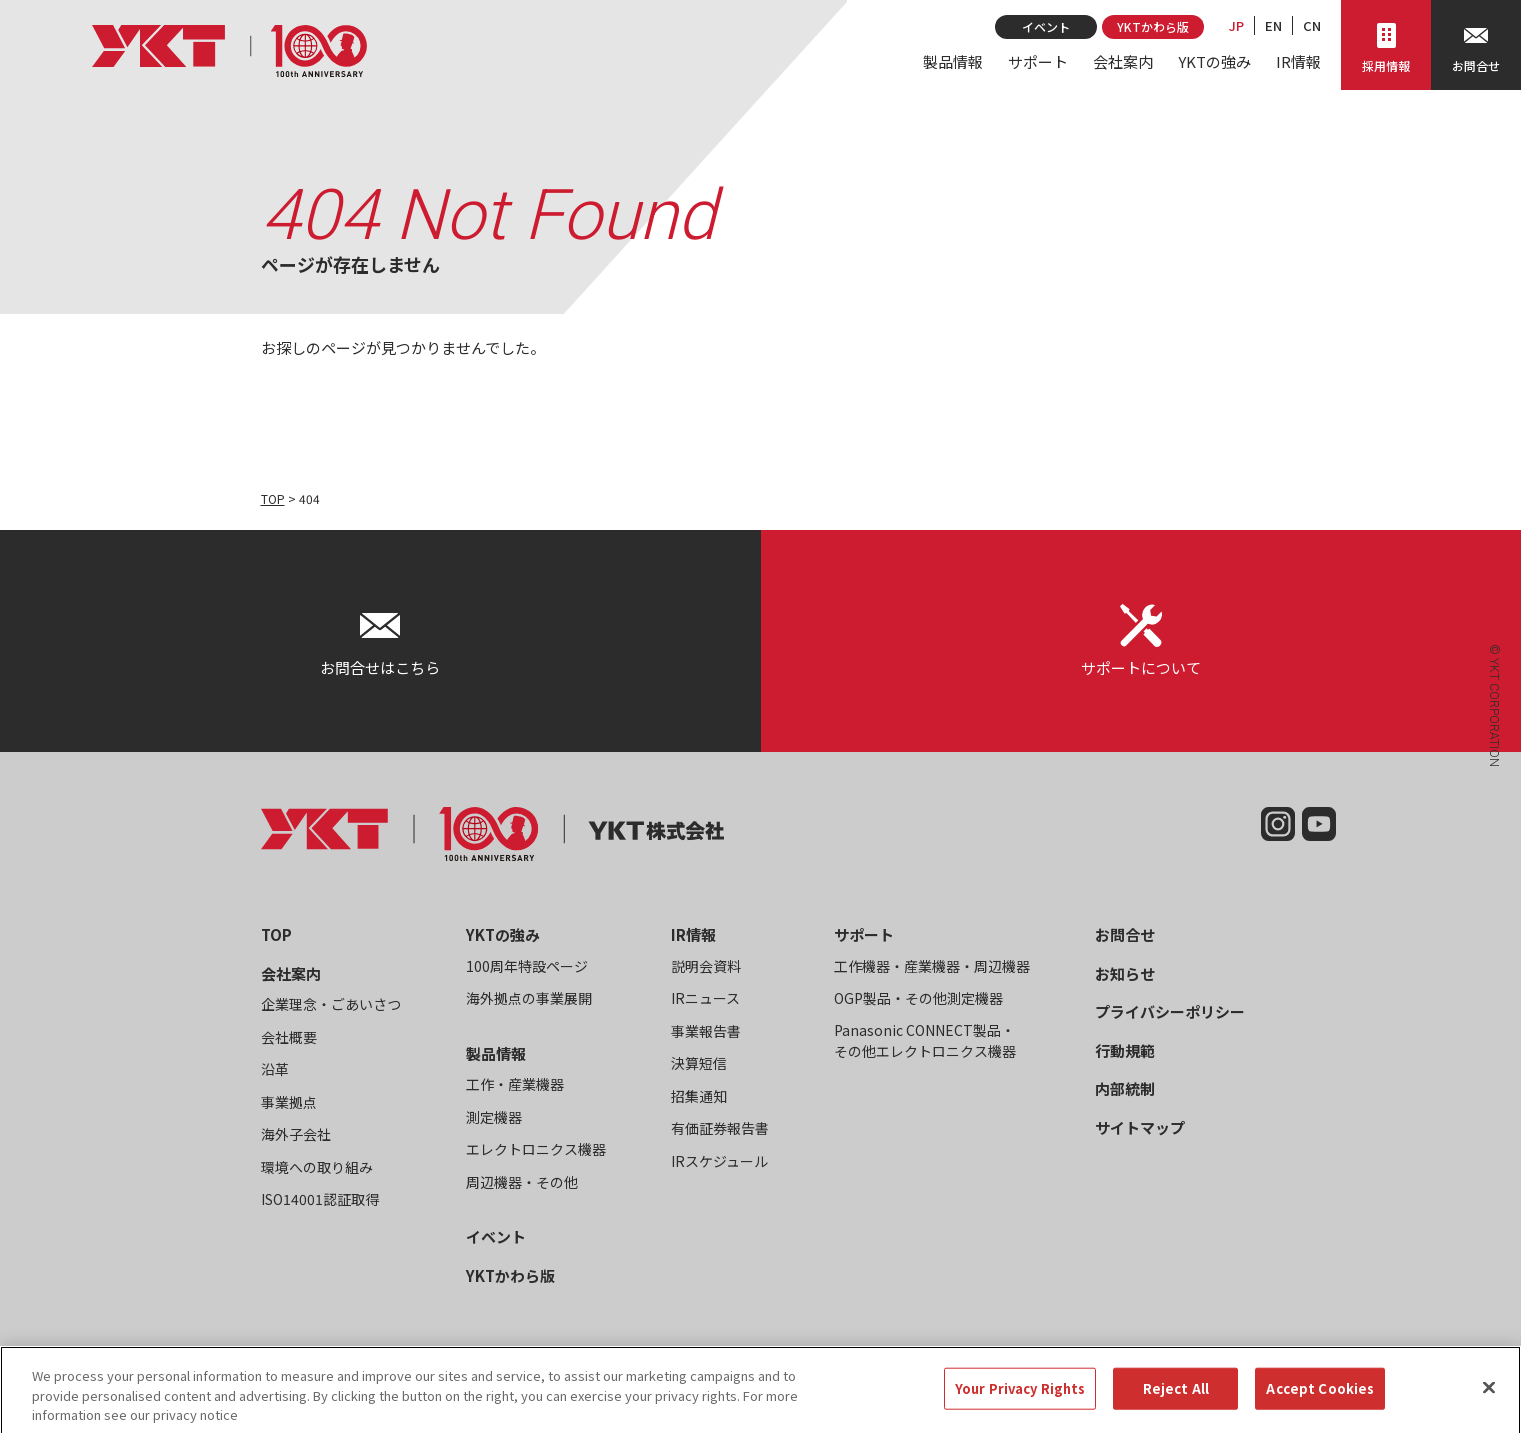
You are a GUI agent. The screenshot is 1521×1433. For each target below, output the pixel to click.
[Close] (1489, 1402)
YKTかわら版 (1153, 26)
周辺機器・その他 (522, 1182)
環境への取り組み (317, 1167)
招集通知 (699, 1096)
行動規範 (1125, 1050)
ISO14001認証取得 (320, 1199)
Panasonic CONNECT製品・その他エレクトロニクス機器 (925, 1040)
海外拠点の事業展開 (529, 998)
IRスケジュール (719, 1161)
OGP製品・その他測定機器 (918, 998)
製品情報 (953, 61)
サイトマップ (1140, 1127)
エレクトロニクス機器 (536, 1149)
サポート (1038, 61)
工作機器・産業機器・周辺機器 (932, 966)
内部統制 (1125, 1088)
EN (1273, 25)
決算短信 (699, 1063)
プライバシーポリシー (1170, 1011)
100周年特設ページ (527, 966)
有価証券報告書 (720, 1128)
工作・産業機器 (515, 1084)
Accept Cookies (1320, 1402)
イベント (1046, 26)
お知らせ (1125, 973)
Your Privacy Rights (1020, 1402)
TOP (273, 498)
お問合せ (1125, 934)
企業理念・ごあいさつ (331, 1004)
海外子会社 (296, 1134)
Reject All (1176, 1402)
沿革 (275, 1069)
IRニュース (705, 998)
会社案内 (1123, 61)
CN (1312, 25)
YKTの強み (1214, 61)
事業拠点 (289, 1102)
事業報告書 (706, 1031)
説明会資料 (706, 966)
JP (1236, 25)
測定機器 (494, 1117)
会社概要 (289, 1037)
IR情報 (1298, 61)
